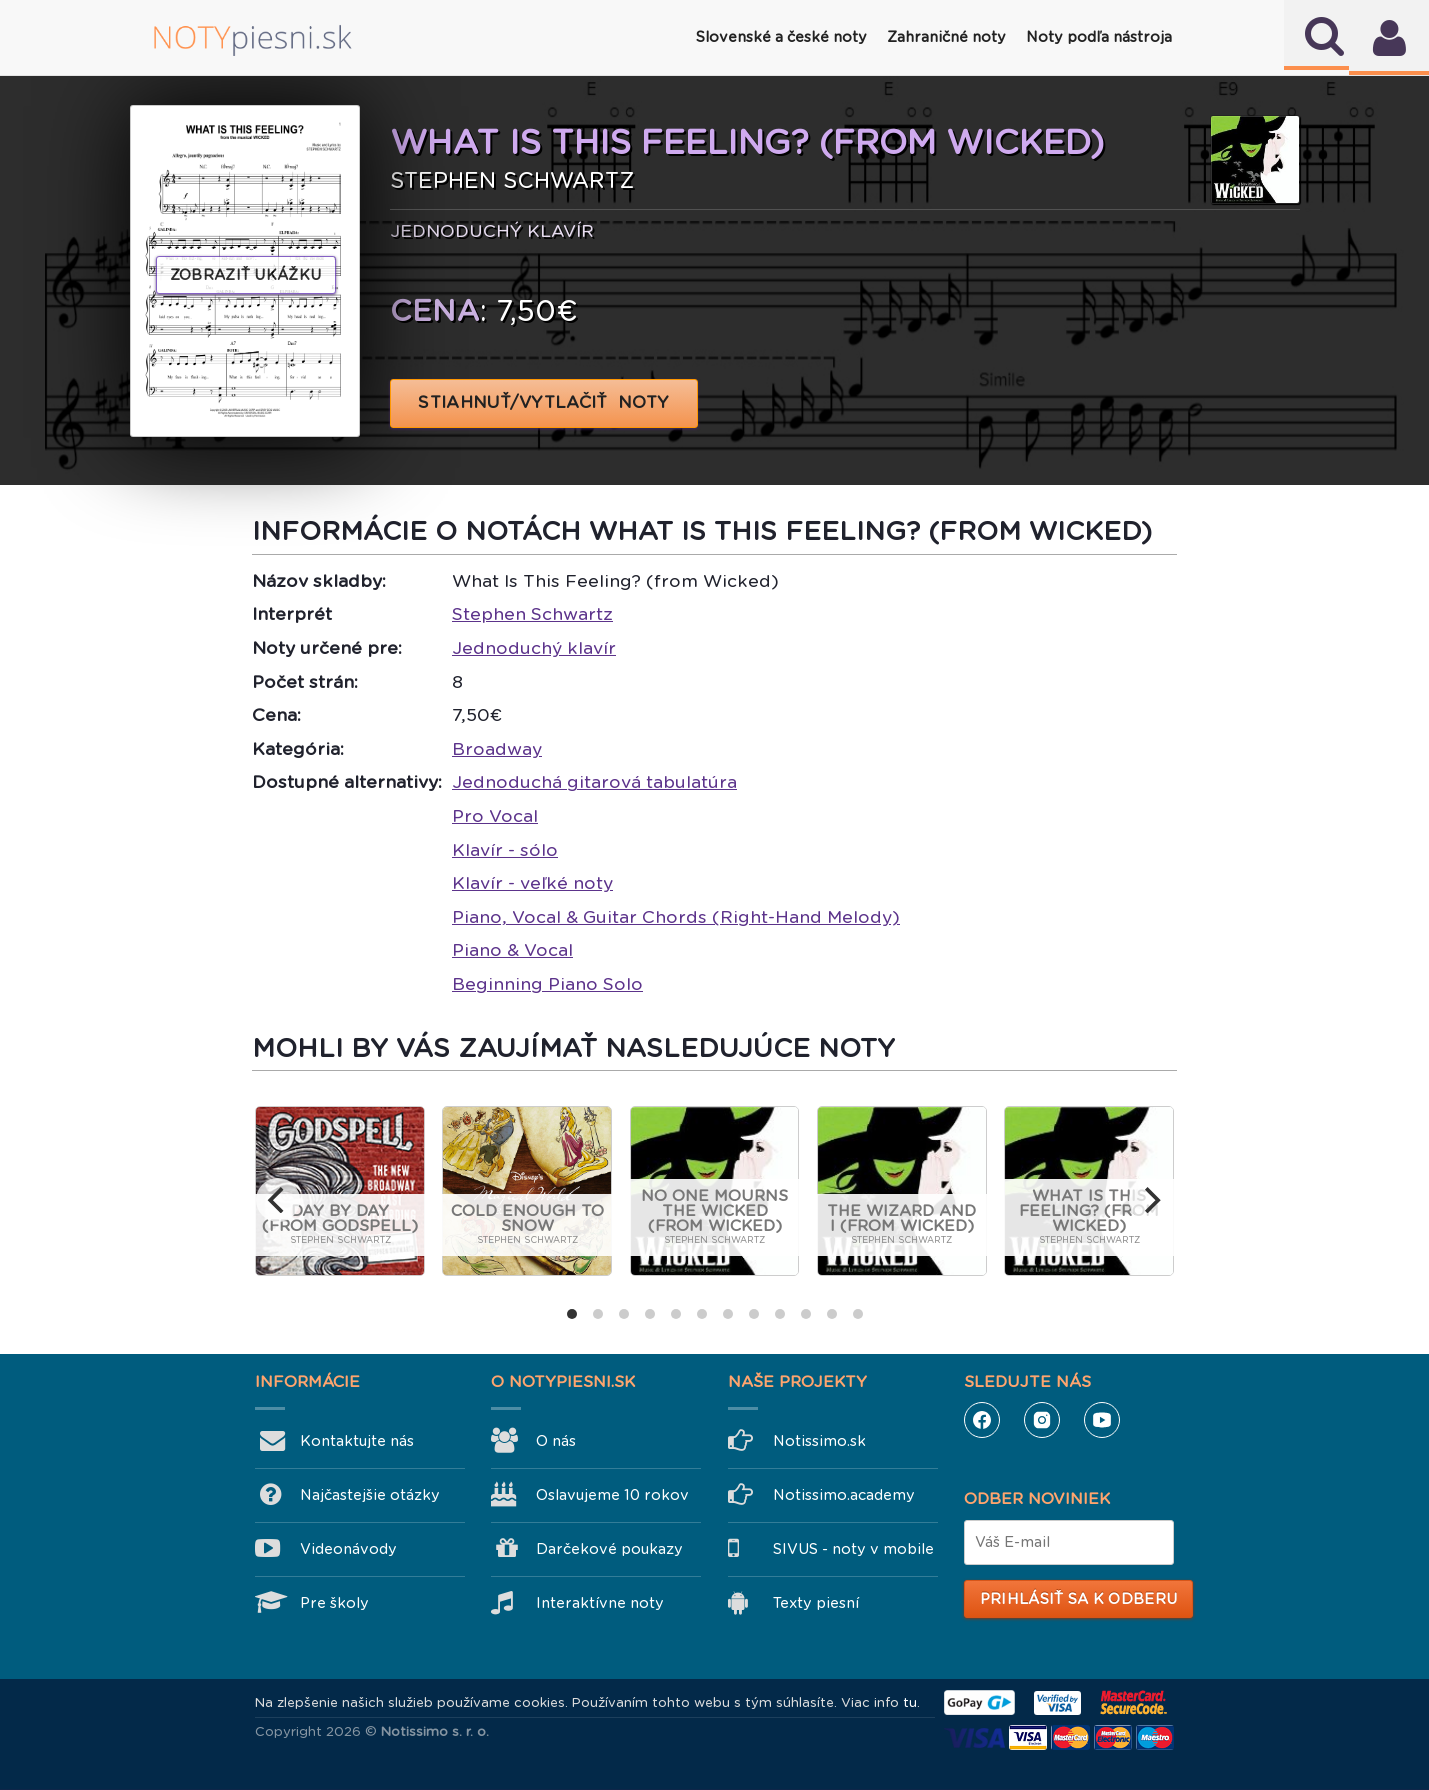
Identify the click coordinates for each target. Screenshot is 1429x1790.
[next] (1151, 1200)
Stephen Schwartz (532, 614)
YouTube (1102, 1420)
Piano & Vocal (512, 950)
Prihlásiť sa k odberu (1078, 1599)
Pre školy (334, 1603)
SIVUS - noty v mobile (853, 1549)
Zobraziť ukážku (246, 275)
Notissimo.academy (844, 1495)
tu (910, 1702)
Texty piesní (816, 1603)
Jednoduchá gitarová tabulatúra (594, 782)
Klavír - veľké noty (532, 883)
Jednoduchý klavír (534, 648)
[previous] (278, 1200)
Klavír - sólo (505, 850)
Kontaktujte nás (357, 1441)
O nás (556, 1441)
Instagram (1042, 1420)
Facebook (982, 1420)
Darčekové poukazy (609, 1549)
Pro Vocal (495, 816)
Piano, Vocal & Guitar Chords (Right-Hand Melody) (676, 917)
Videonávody (348, 1549)
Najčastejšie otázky (370, 1495)
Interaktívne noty (600, 1603)
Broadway (497, 749)
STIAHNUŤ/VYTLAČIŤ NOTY (544, 402)
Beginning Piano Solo (547, 984)
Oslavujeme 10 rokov (612, 1495)
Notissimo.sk (819, 1441)
